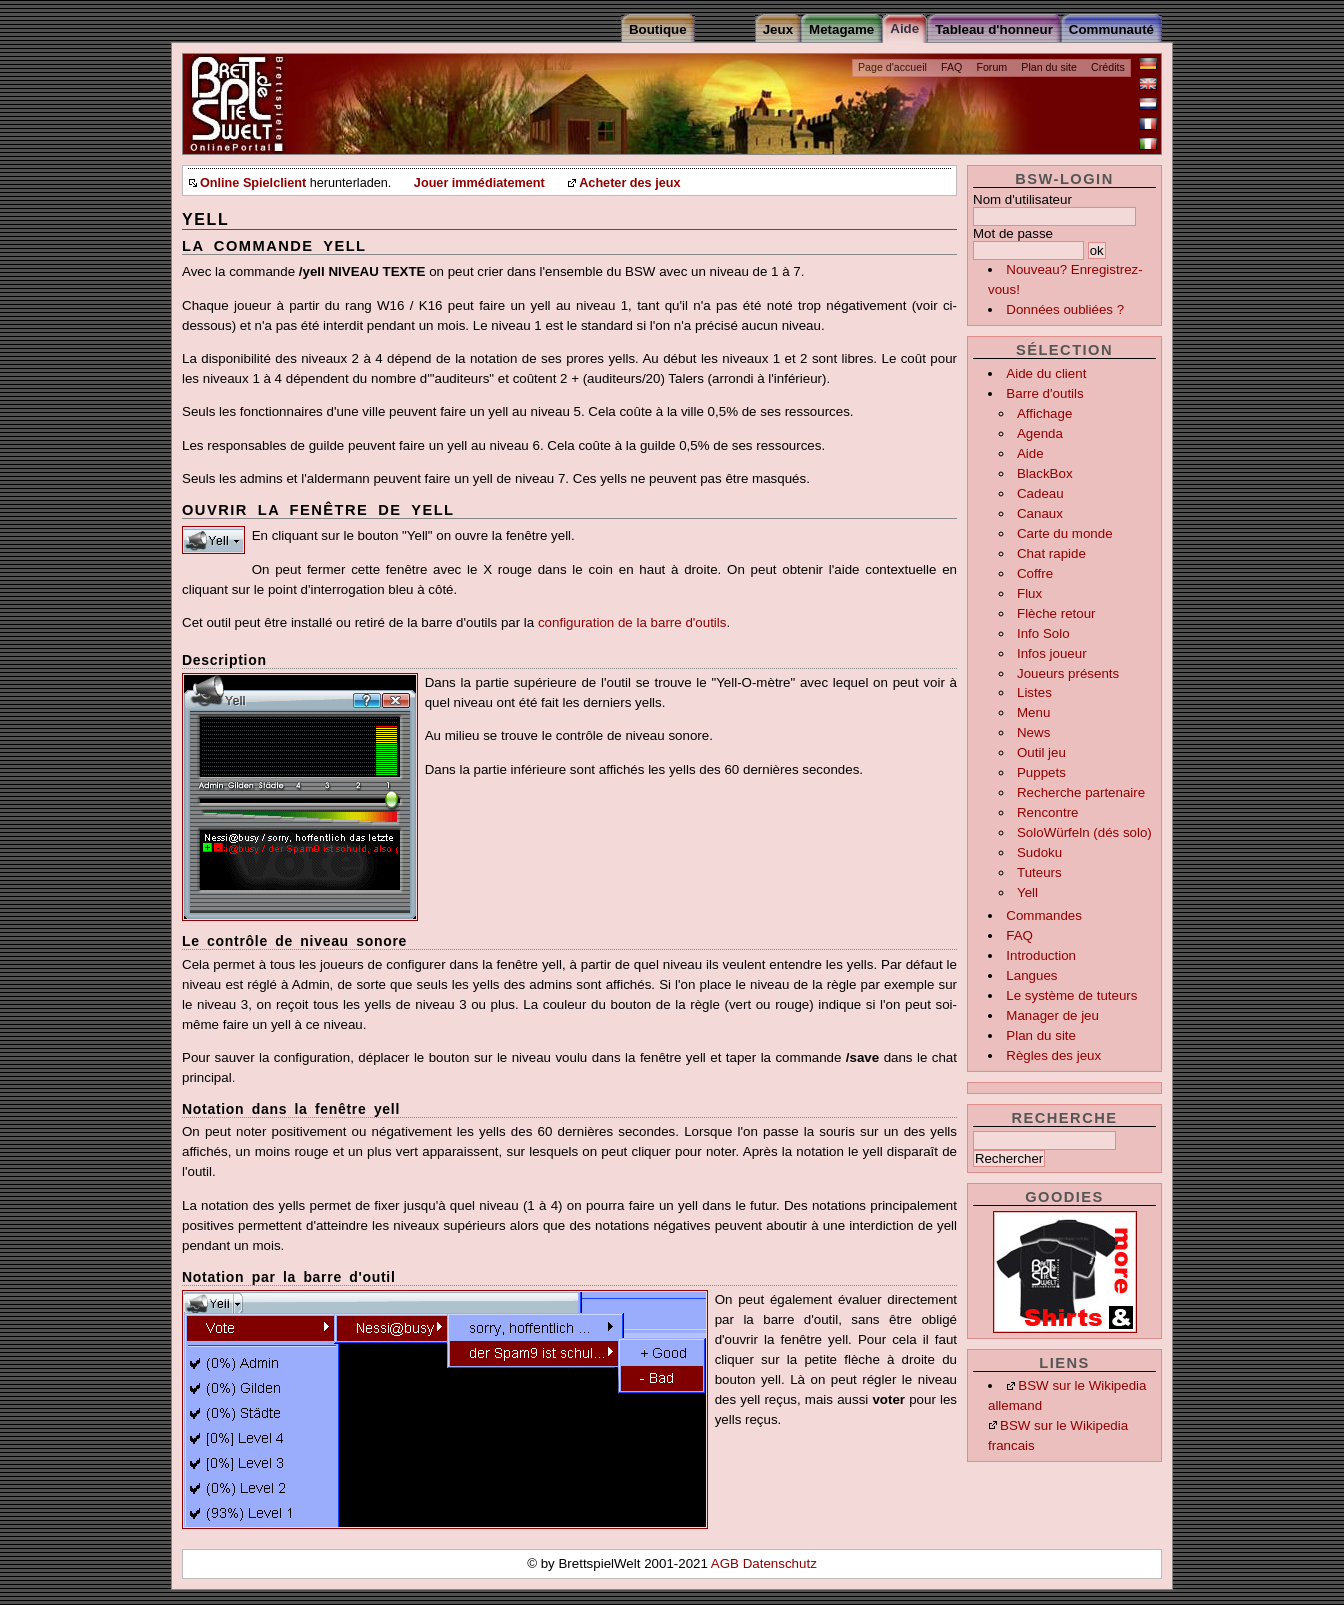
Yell (1027, 892)
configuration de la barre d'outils (632, 622)
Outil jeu (1041, 752)
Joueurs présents (1068, 673)
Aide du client (1046, 373)
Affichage (1044, 413)
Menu (1033, 712)
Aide (1030, 453)
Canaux (1040, 513)
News (1033, 732)
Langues (1031, 975)
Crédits (1108, 67)
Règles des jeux (1053, 1055)
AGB (727, 1563)
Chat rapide (1051, 553)
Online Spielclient (253, 183)
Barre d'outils (1044, 393)
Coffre (1035, 573)
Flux (1029, 593)
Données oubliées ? (1065, 309)
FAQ (951, 67)
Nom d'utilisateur (1022, 199)
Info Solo (1043, 633)
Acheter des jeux (629, 183)
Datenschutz (780, 1563)
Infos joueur (1052, 653)
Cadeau (1040, 493)
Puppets (1041, 772)
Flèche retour (1056, 613)
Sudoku (1039, 852)
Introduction (1041, 955)
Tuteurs (1039, 872)
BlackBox (1045, 473)
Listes (1034, 692)
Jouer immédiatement (479, 183)
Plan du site (1049, 67)
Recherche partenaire (1081, 792)
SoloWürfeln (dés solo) (1084, 832)
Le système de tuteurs (1071, 995)
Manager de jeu (1052, 1015)
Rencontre (1048, 812)
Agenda (1040, 433)
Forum (991, 67)
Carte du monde (1065, 533)
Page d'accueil (892, 67)
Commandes (1044, 915)
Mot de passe (1013, 233)
